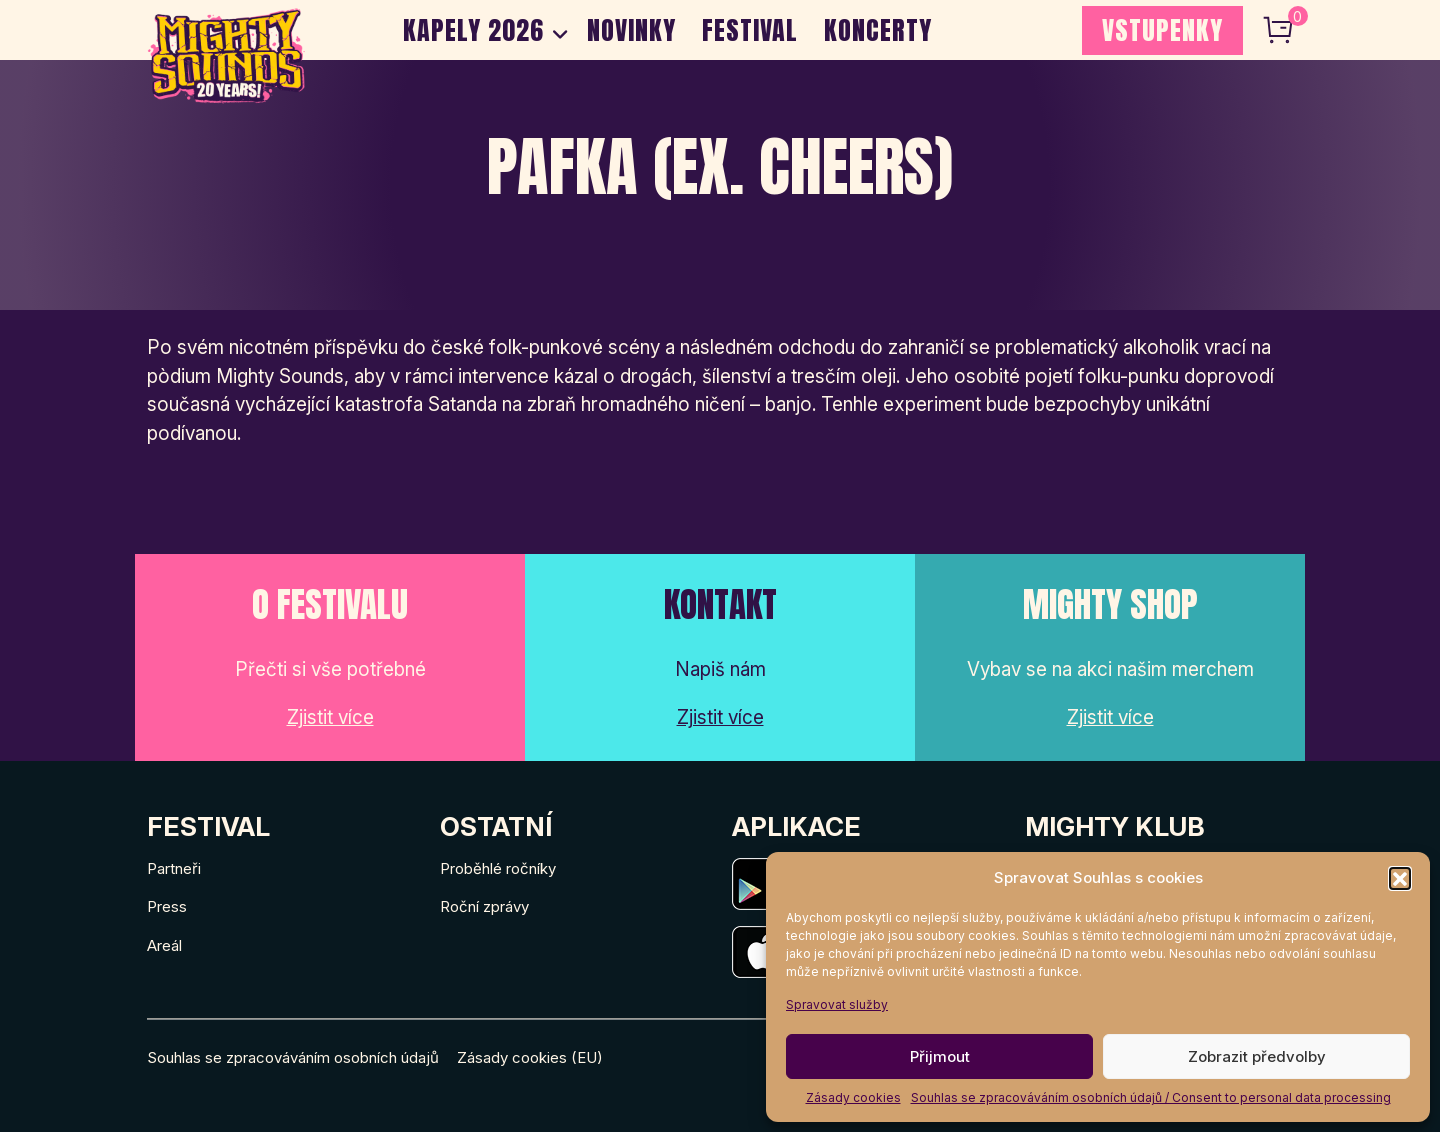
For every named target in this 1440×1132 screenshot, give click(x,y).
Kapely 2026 (473, 30)
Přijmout (940, 1056)
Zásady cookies (853, 1097)
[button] (1400, 878)
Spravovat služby (837, 1004)
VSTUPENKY (1162, 30)
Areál (164, 945)
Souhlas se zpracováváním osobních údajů (293, 1057)
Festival (750, 30)
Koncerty (878, 30)
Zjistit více (330, 717)
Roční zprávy (484, 906)
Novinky (631, 30)
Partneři (174, 868)
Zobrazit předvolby (1257, 1056)
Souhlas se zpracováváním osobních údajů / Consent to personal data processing (1151, 1097)
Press (167, 906)
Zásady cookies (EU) (530, 1057)
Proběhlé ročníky (498, 868)
